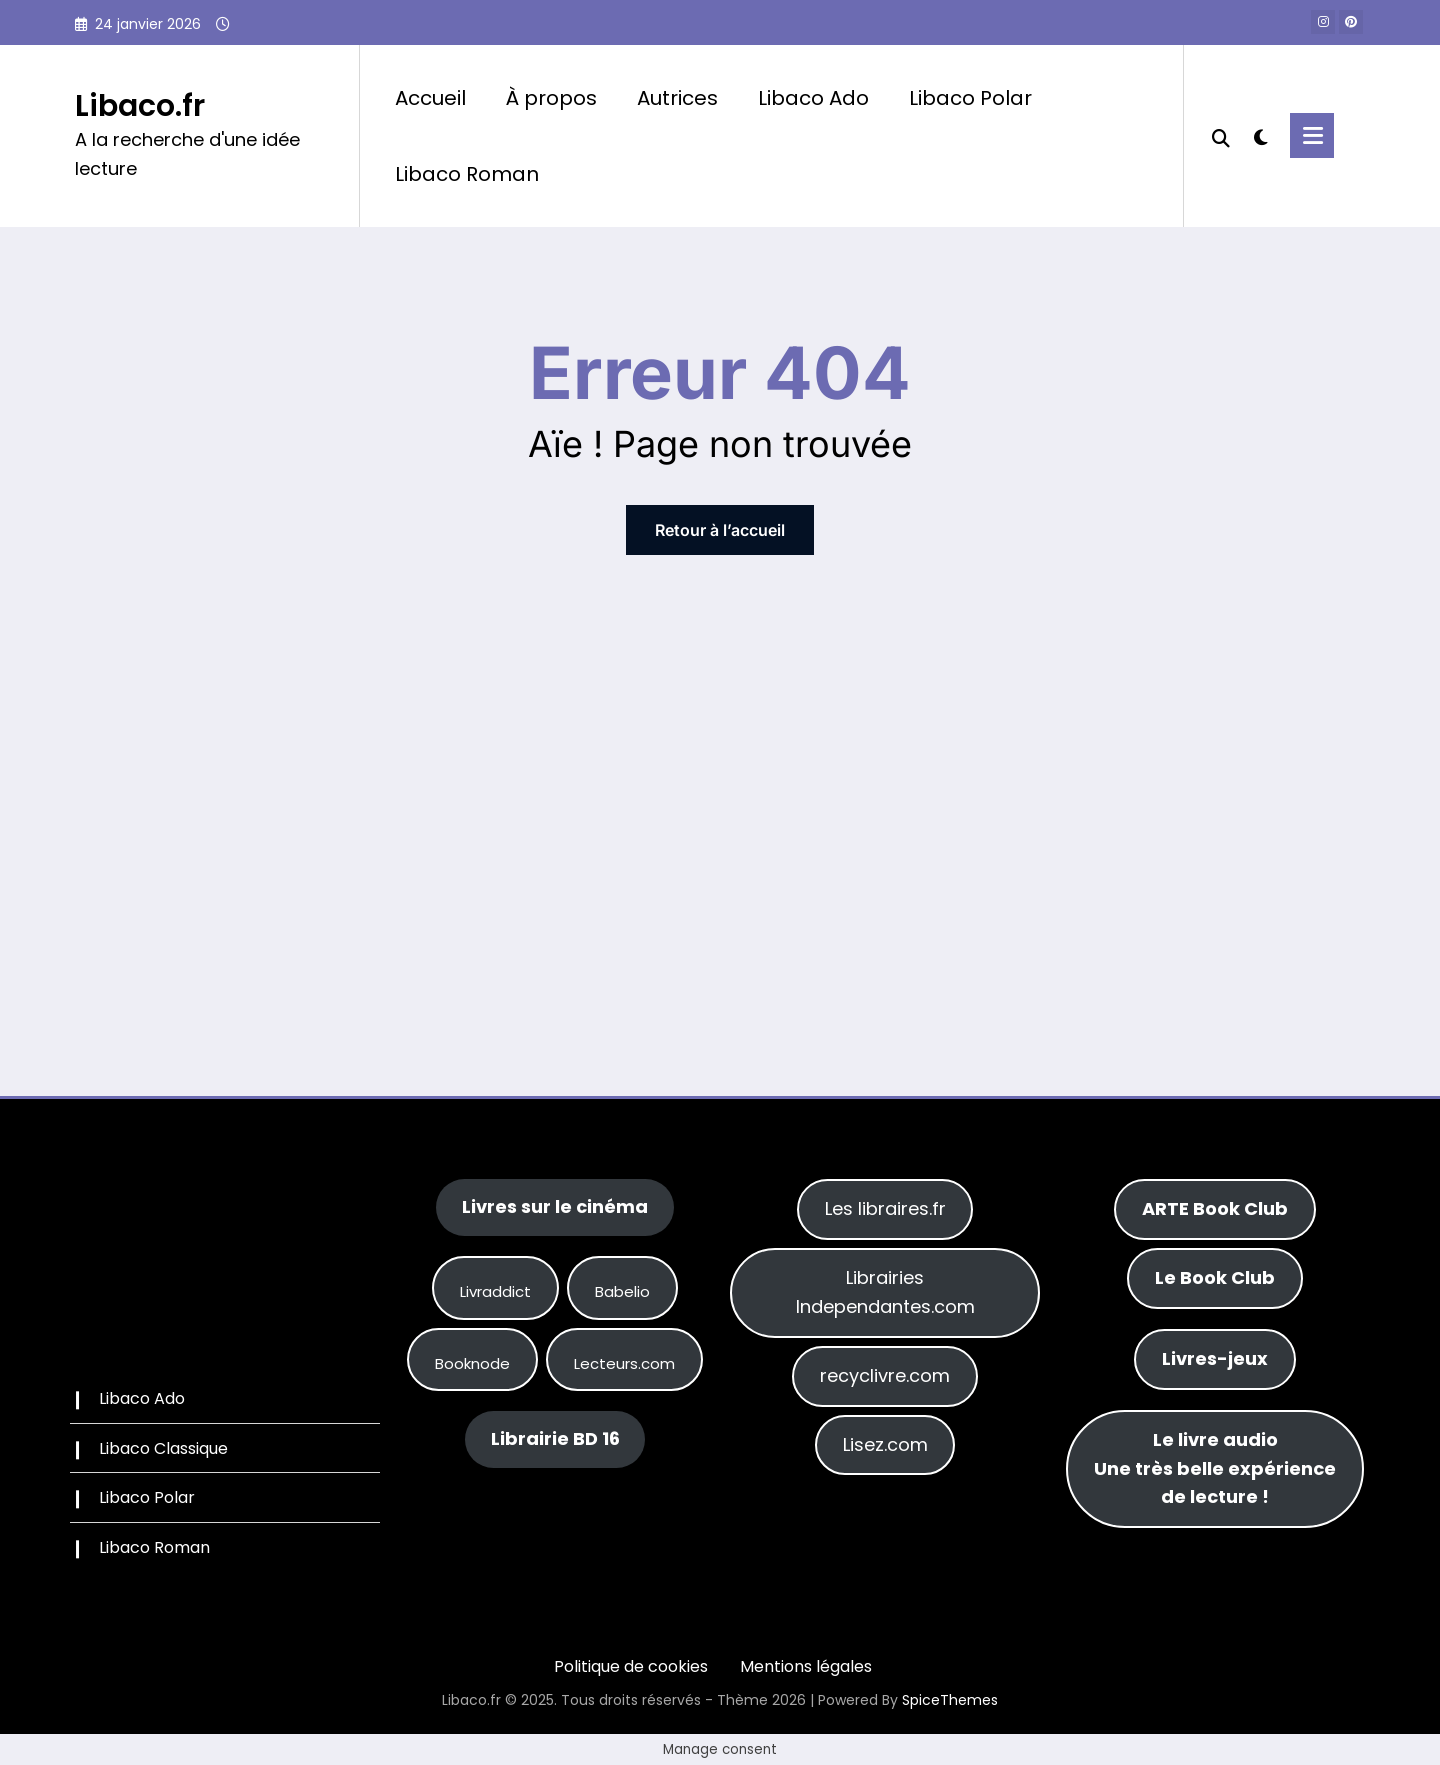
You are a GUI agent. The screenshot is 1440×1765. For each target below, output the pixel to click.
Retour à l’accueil (720, 530)
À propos (551, 98)
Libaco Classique (163, 1448)
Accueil (430, 98)
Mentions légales (806, 1666)
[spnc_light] (1260, 135)
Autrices (677, 98)
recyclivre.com (885, 1375)
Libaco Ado (813, 98)
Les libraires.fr (885, 1208)
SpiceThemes (950, 1700)
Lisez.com (885, 1444)
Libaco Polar (970, 98)
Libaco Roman (467, 174)
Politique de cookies (631, 1666)
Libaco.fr (140, 106)
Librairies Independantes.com (885, 1292)
